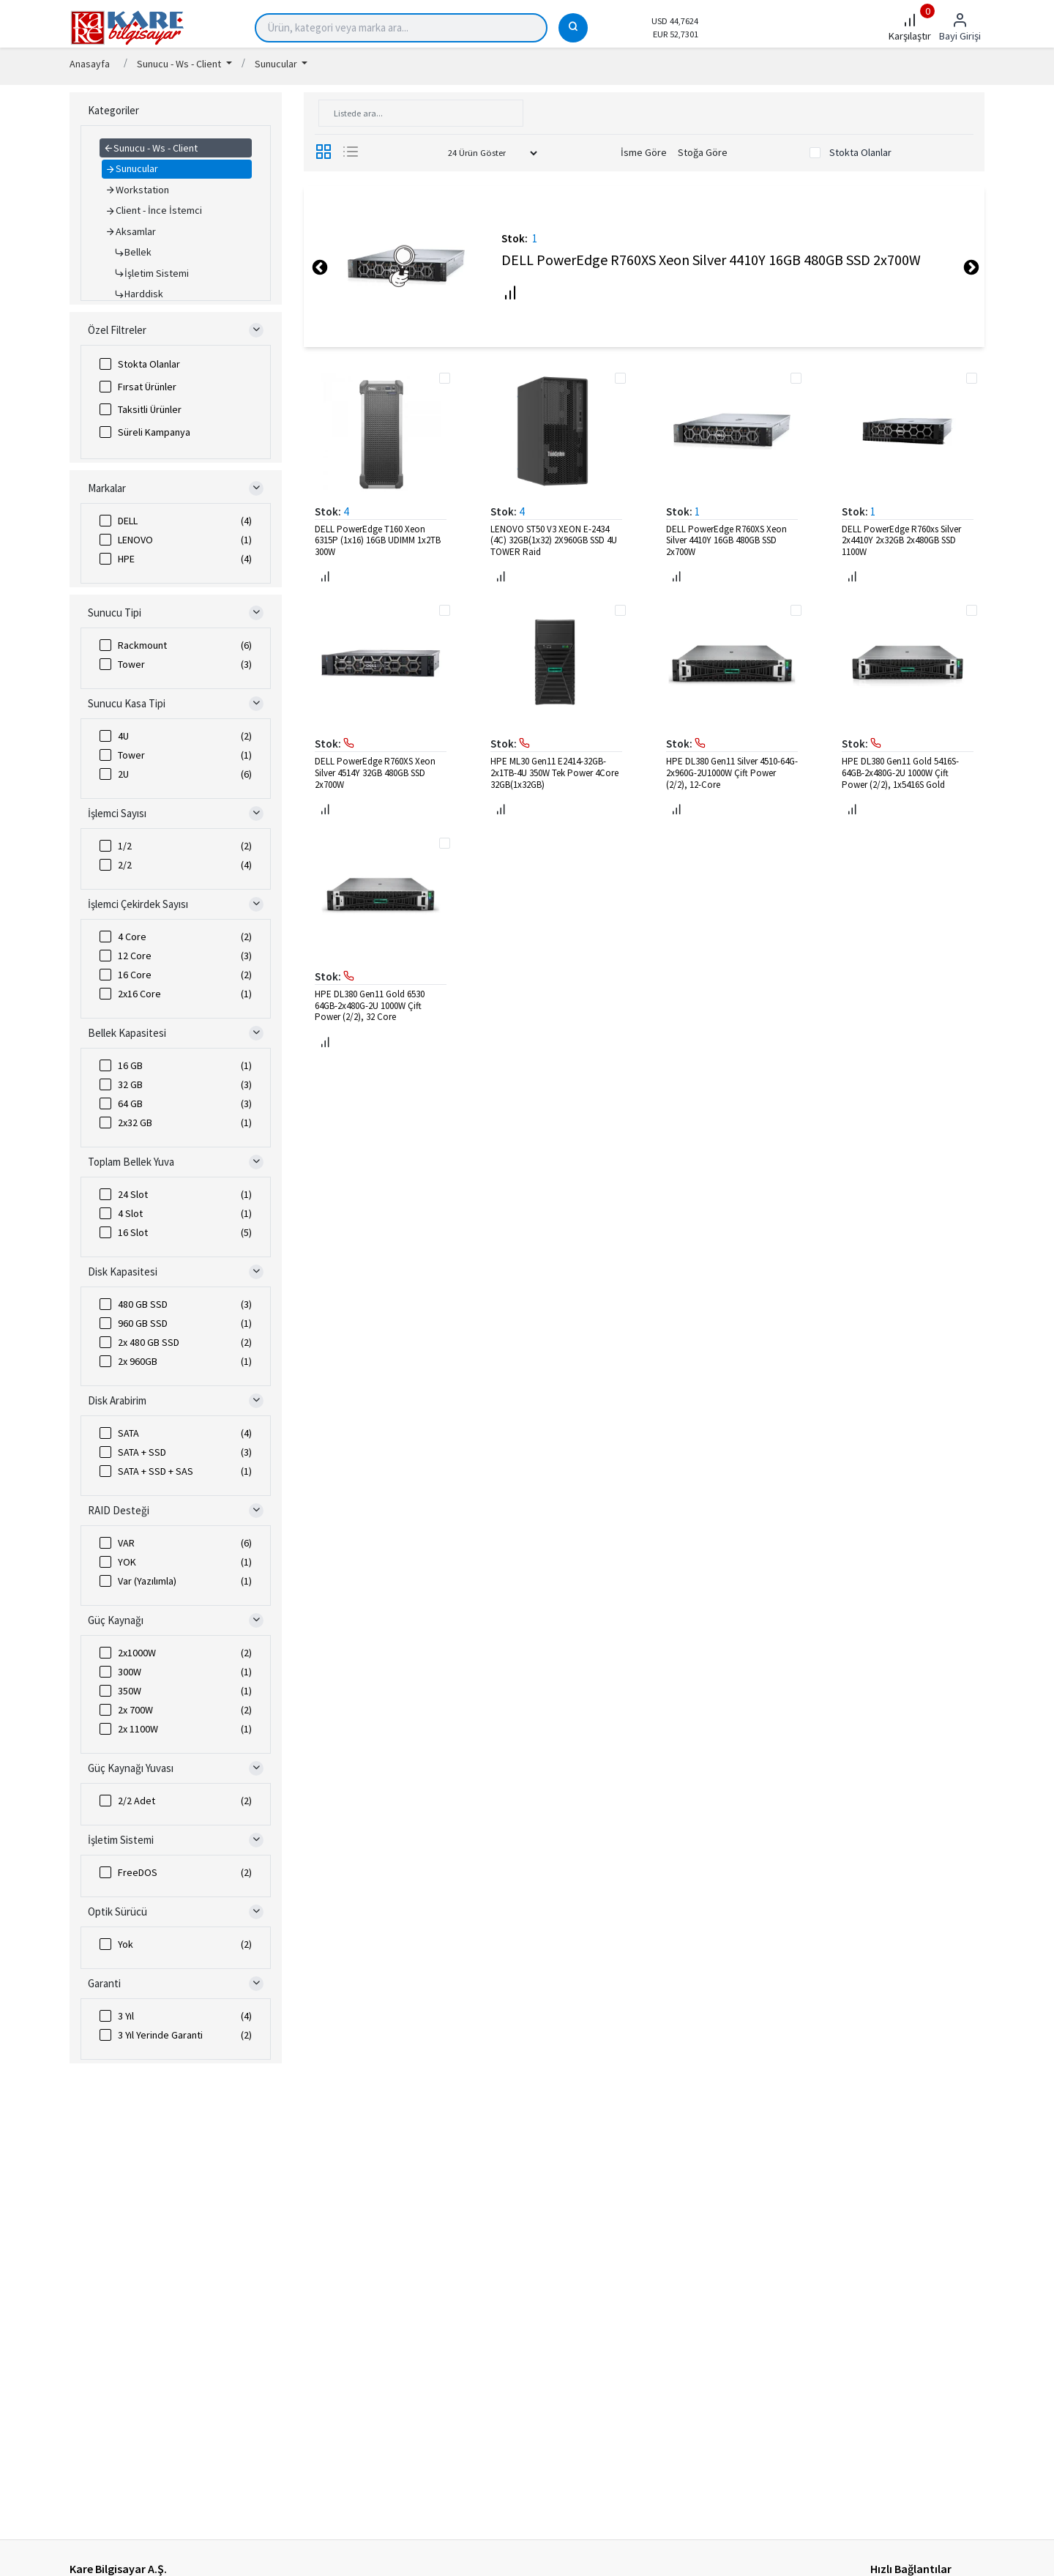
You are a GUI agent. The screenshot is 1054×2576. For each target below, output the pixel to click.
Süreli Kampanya (154, 432)
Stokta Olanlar (149, 364)
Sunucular (277, 63)
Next (970, 266)
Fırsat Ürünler (147, 386)
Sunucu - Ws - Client (180, 63)
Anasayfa (90, 63)
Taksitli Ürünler (150, 409)
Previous (318, 266)
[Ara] (573, 27)
